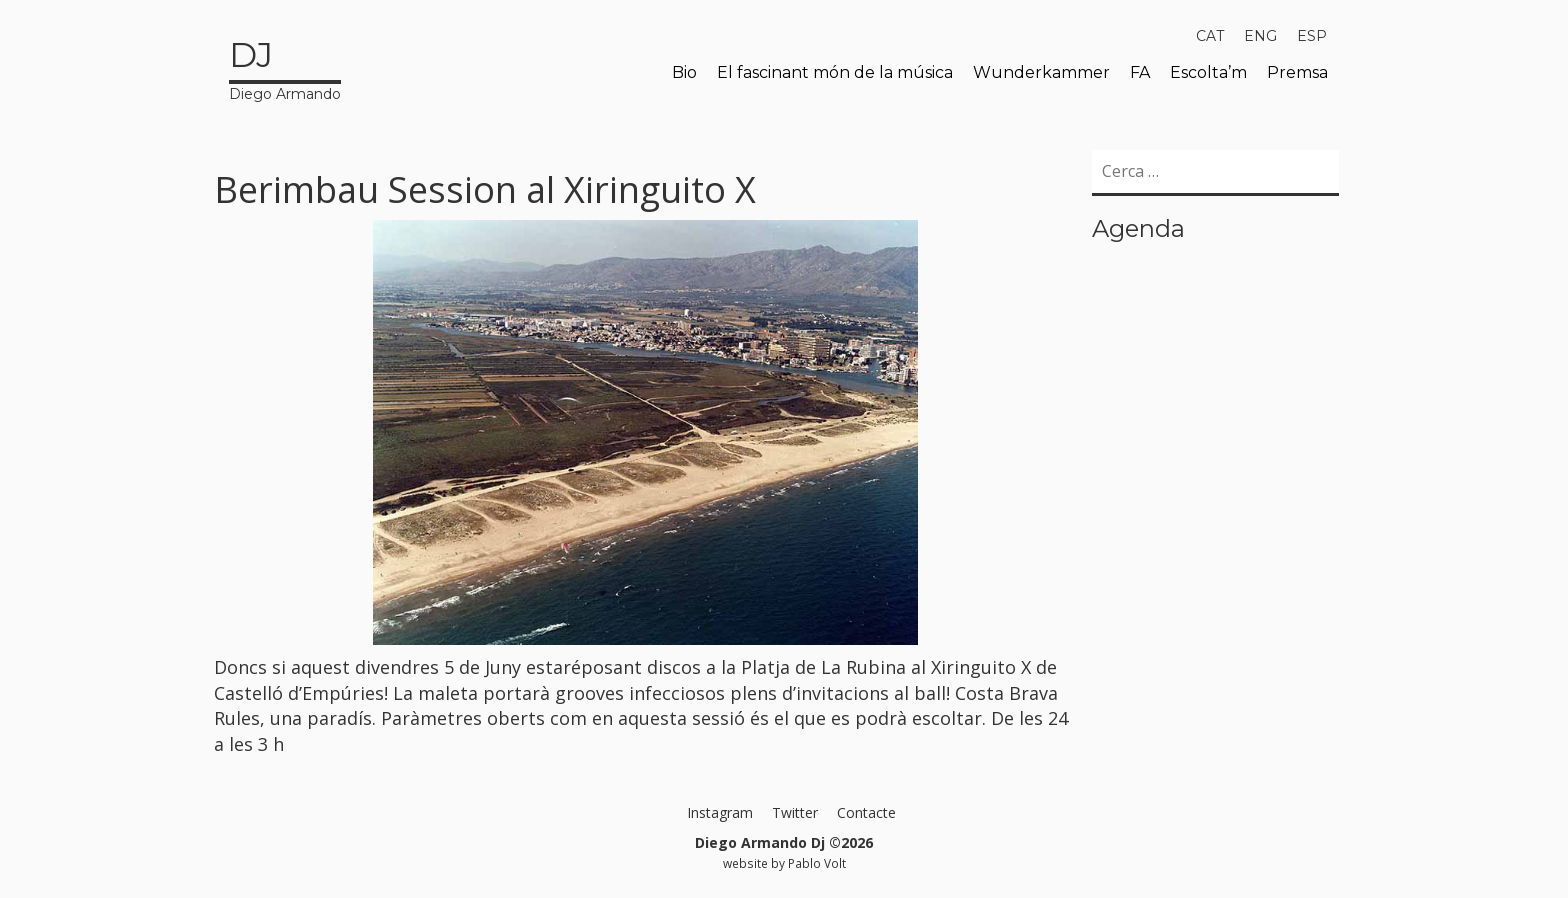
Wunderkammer (1041, 72)
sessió (721, 718)
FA (1140, 72)
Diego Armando (285, 67)
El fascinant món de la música (835, 72)
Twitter (795, 812)
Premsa (1297, 72)
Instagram (720, 812)
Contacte (866, 812)
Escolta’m (1208, 72)
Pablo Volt (817, 863)
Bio (684, 72)
